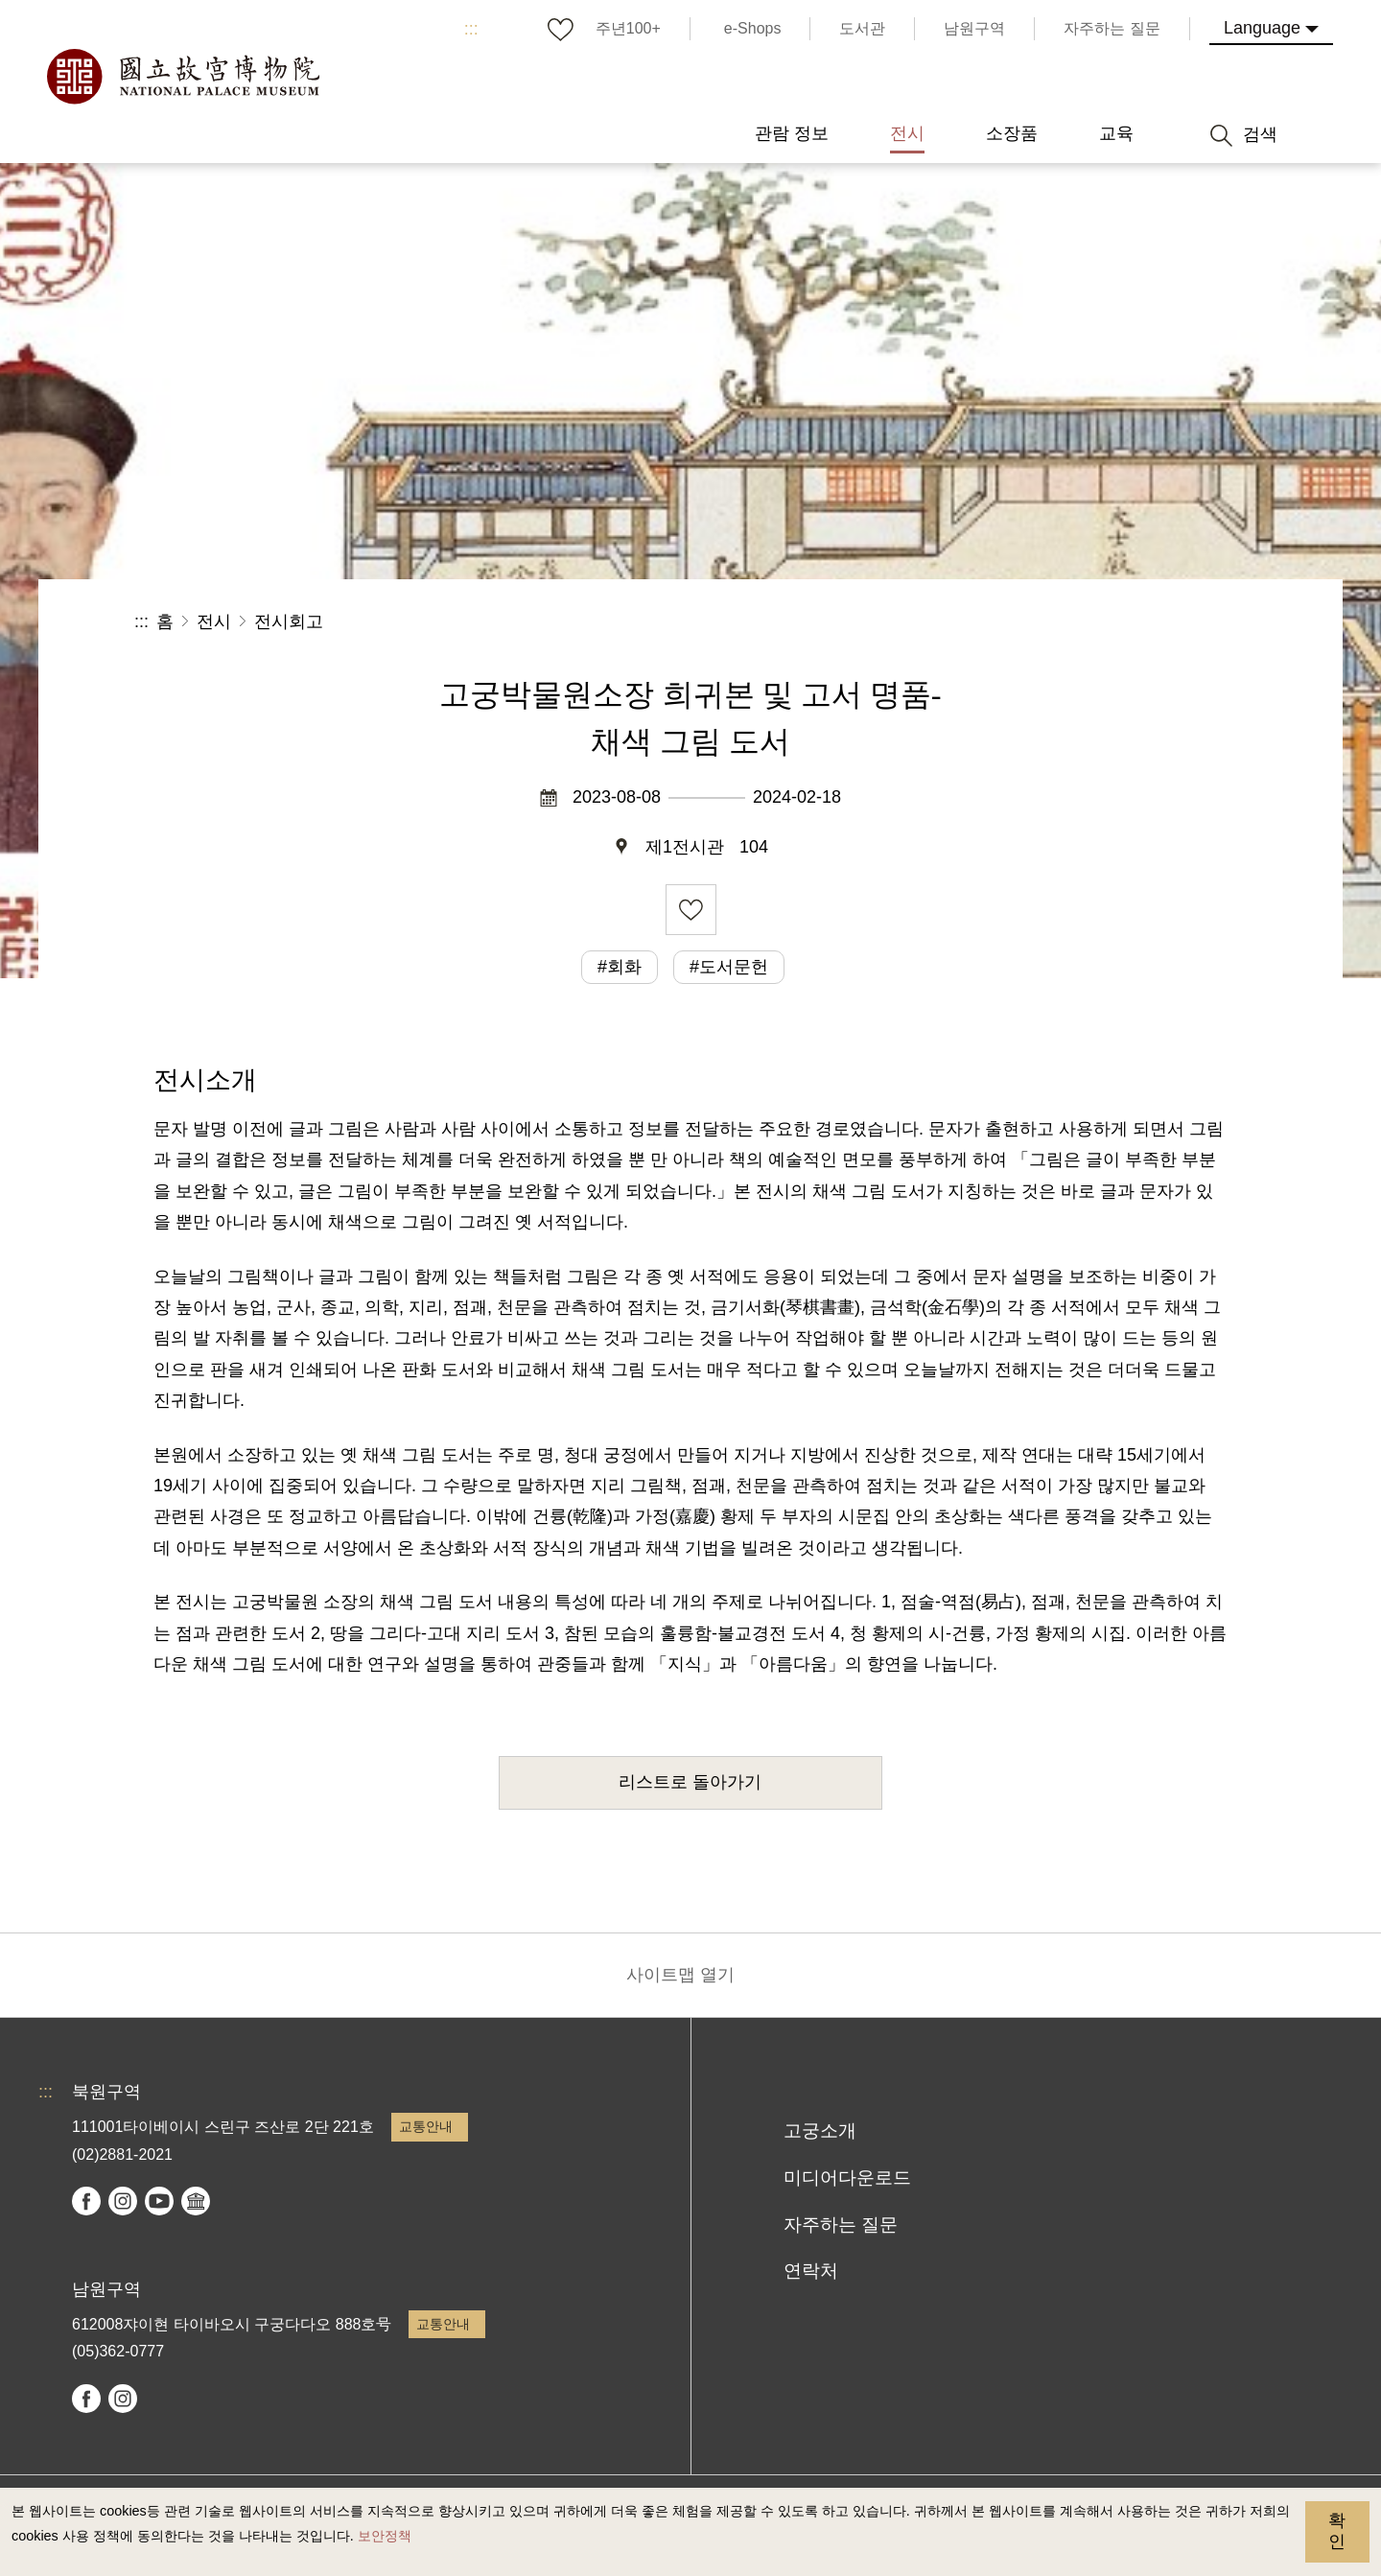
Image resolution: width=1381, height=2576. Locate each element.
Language (1262, 27)
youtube (159, 2201)
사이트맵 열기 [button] (680, 1974)
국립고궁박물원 (182, 76)
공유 (1037, 622)
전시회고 (288, 621)
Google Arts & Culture (195, 2201)
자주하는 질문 (841, 2224)
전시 (214, 621)
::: (471, 28)
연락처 (811, 2270)
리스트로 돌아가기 (690, 1781)
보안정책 (384, 2535)
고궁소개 (820, 2130)
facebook (86, 2201)
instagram (122, 2201)
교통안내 (426, 2126)
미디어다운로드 (847, 2177)
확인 (1337, 2531)
